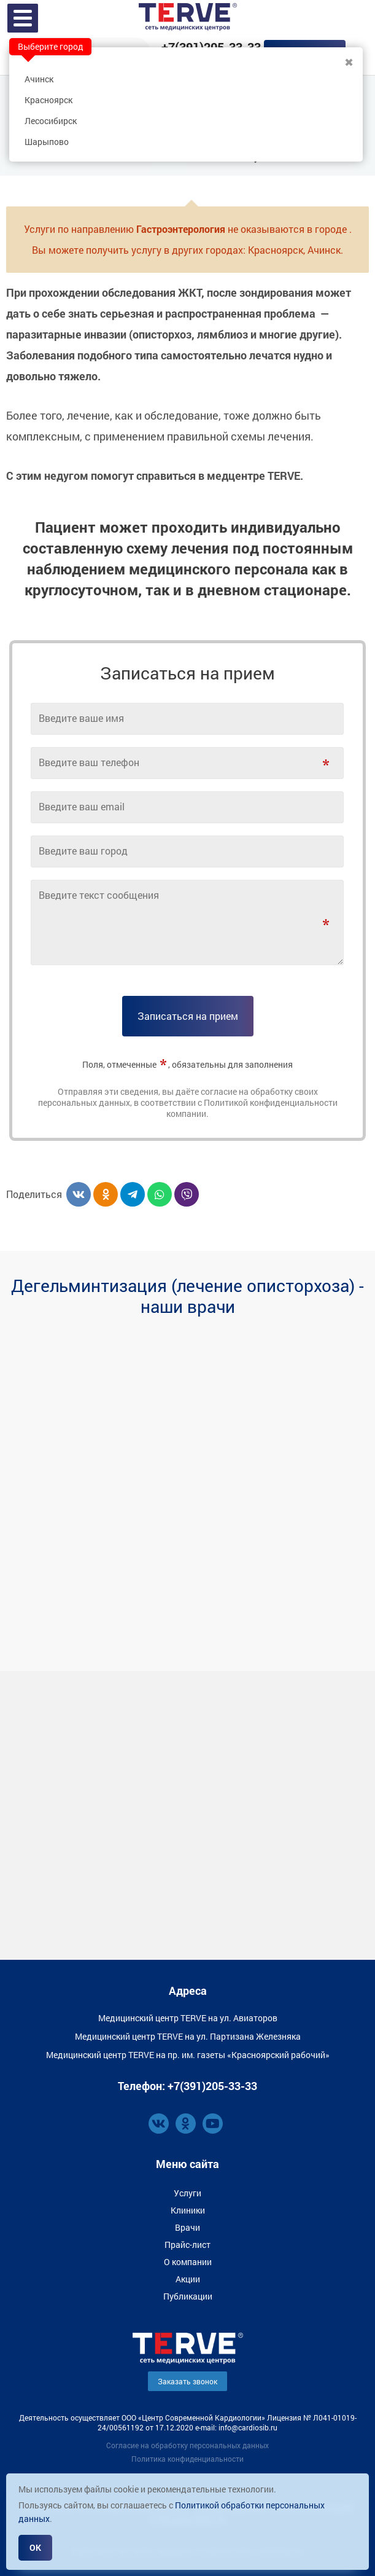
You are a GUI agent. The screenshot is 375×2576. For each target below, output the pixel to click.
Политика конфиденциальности (187, 2459)
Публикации (187, 2296)
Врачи (187, 2227)
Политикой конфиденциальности (271, 1102)
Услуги (187, 2193)
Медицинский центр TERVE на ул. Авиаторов (187, 2018)
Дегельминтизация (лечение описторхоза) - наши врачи (187, 1296)
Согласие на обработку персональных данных (187, 2445)
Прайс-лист (187, 2244)
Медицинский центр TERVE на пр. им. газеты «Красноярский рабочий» (188, 2055)
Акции (188, 2279)
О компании (188, 2262)
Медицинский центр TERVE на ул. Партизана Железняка (188, 2036)
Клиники (188, 2210)
